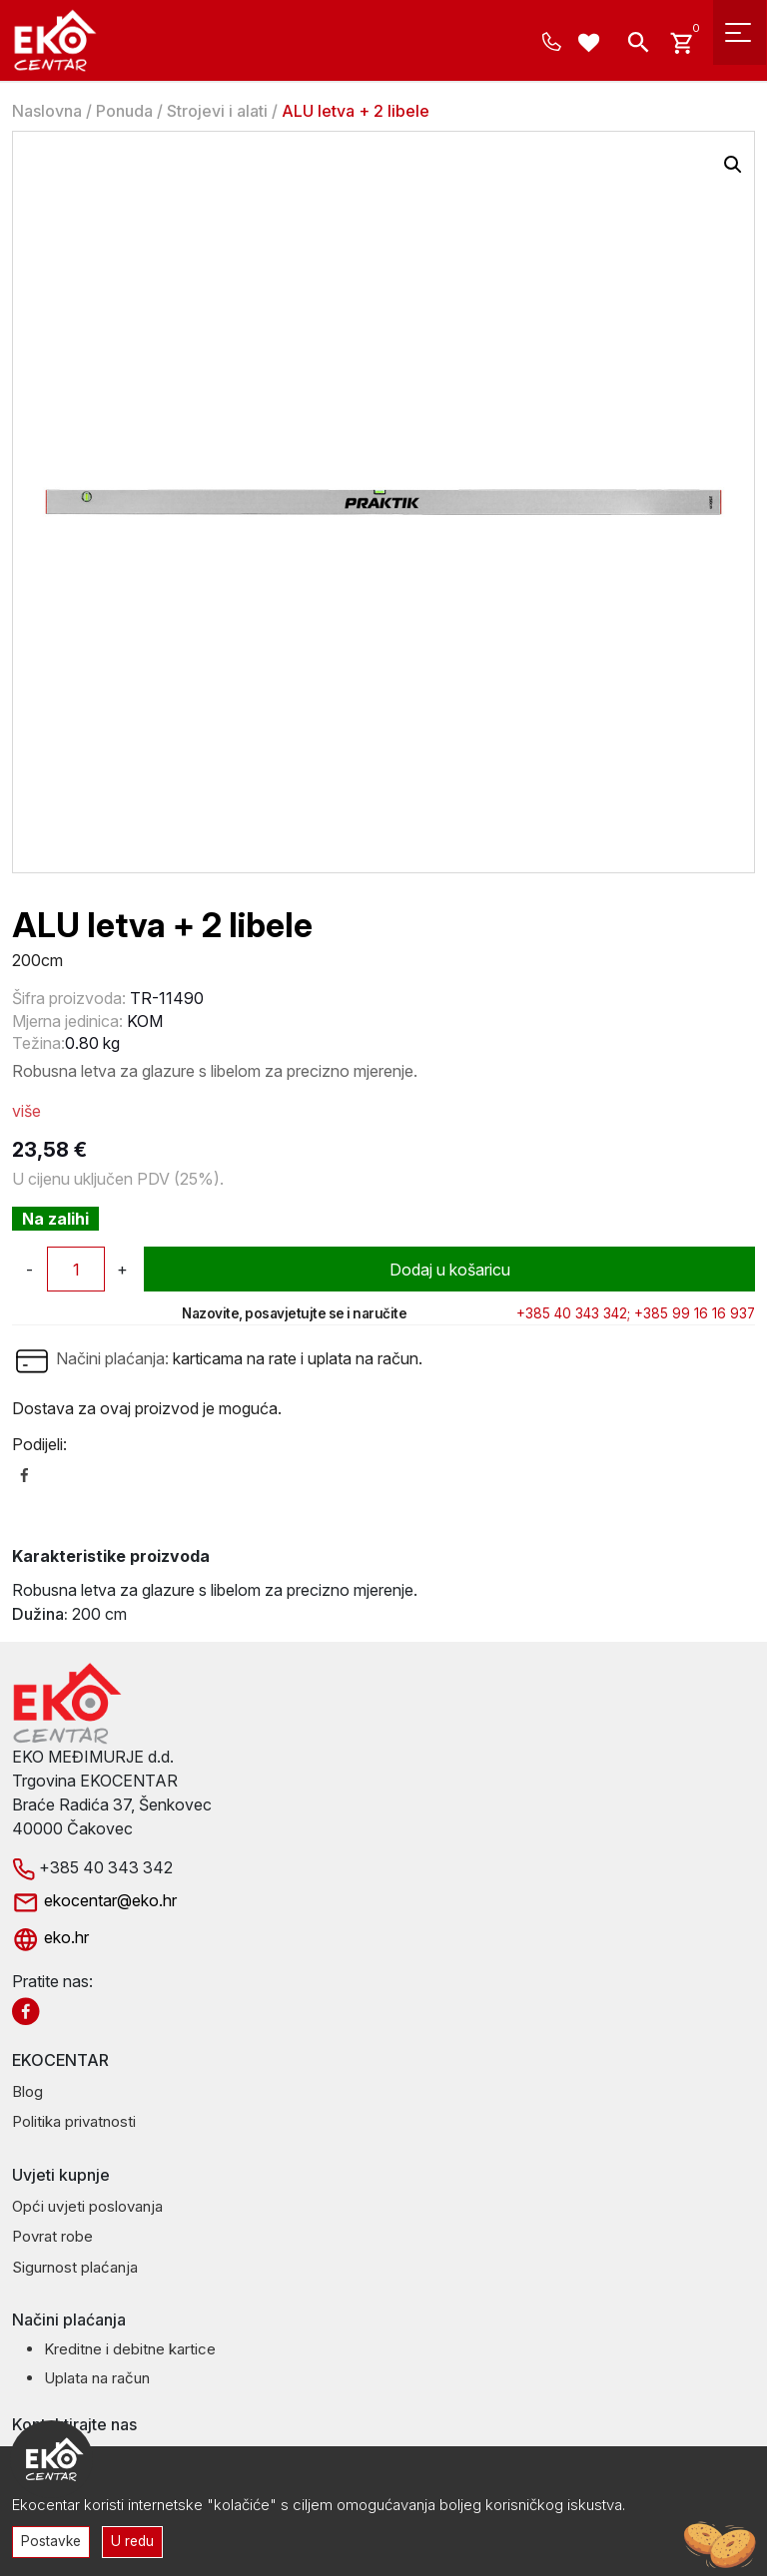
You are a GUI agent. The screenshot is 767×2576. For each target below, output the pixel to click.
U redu (132, 2541)
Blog (27, 2091)
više (26, 1111)
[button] (733, 165)
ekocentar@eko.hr (94, 1900)
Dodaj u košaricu (449, 1270)
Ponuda (124, 111)
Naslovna (47, 111)
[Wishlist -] (591, 45)
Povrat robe (52, 2236)
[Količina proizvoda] (76, 1269)
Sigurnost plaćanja (75, 2267)
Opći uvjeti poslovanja (87, 2206)
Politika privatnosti (74, 2121)
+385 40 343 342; (573, 1313)
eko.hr (50, 1937)
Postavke (51, 2541)
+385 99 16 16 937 (694, 1313)
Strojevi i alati (217, 111)
